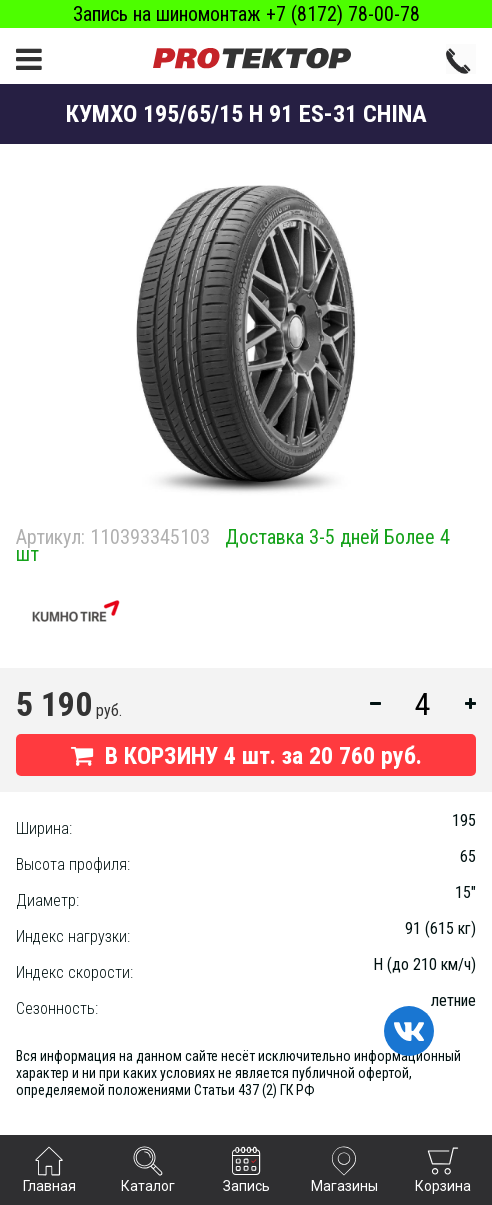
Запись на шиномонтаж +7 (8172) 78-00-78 (246, 14)
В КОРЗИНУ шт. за (246, 756)
